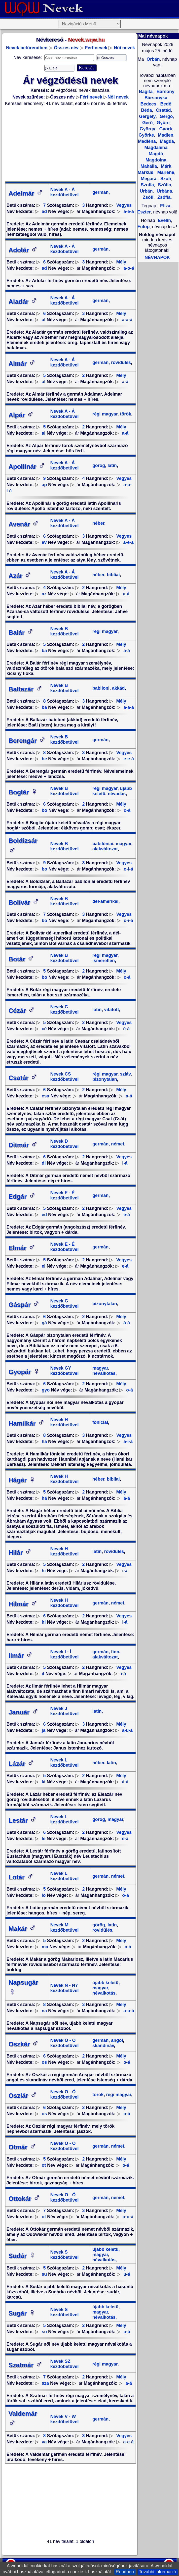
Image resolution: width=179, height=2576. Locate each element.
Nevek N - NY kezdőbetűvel (64, 1988)
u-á (126, 2274)
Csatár (22, 1077)
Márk (165, 166)
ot (44, 2165)
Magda (166, 141)
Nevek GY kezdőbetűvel (64, 1371)
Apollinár (26, 466)
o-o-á (127, 2216)
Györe (162, 122)
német (117, 1143)
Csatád (163, 110)
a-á (125, 381)
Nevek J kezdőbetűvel (64, 1711)
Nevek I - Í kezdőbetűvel (64, 1654)
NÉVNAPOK (157, 257)
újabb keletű (105, 1982)
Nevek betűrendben (26, 47)
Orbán (152, 59)
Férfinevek (96, 47)
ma (45, 1946)
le (43, 1838)
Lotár (21, 1877)
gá (44, 1322)
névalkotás (103, 1373)
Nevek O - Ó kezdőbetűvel (64, 2043)
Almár (22, 363)
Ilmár (20, 1655)
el (43, 1266)
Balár (21, 632)
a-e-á (128, 211)
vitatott (111, 1009)
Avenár (23, 524)
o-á (127, 810)
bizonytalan (104, 1079)
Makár (22, 1928)
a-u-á (127, 1730)
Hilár (20, 1552)
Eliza (165, 205)
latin (111, 465)
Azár (20, 575)
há (44, 1498)
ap (44, 484)
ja (43, 1730)
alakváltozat (105, 848)
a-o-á (128, 268)
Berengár (27, 740)
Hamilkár (26, 1423)
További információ (157, 2571)
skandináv (103, 2045)
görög (98, 465)
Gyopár (24, 1371)
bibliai (113, 574)
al (43, 319)
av (44, 542)
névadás (116, 793)
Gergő (165, 116)
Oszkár (23, 2044)
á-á (126, 1322)
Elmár (21, 1247)
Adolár (23, 250)
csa (45, 1095)
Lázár (21, 1763)
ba (44, 650)
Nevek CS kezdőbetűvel (64, 1077)
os (44, 2062)
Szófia (164, 184)
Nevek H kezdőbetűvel (64, 1422)
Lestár (22, 1820)
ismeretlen (103, 960)
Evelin (164, 220)
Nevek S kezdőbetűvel (64, 2255)
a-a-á (127, 319)
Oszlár (22, 2095)
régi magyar (104, 414)
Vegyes (124, 205)
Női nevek (124, 47)
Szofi (165, 178)
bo (44, 810)
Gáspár (24, 1304)
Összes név (66, 47)
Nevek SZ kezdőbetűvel (64, 2364)
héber (98, 523)
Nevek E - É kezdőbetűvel (64, 1195)
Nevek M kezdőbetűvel (64, 1927)
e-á (126, 1214)
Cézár (21, 1010)
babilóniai (102, 843)
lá (43, 1781)
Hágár (22, 1480)
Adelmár (25, 193)
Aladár (22, 301)
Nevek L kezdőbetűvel (64, 1762)
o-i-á (128, 869)
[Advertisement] (70, 144)
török (125, 414)
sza (45, 2383)
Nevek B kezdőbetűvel (64, 631)
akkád (118, 688)
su (44, 2274)
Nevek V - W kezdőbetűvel (64, 2419)
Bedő (165, 104)
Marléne (165, 172)
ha (44, 1441)
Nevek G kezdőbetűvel (64, 1303)
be (44, 758)
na (44, 2010)
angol (116, 2040)
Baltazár (25, 689)
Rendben (125, 2571)
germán (100, 192)
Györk (165, 128)
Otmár (22, 2147)
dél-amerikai (105, 901)
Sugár (22, 2313)
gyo (46, 1390)
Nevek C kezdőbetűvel (64, 1009)
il (43, 1673)
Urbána (163, 191)
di (44, 1163)
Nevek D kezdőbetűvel (64, 1144)
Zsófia (163, 197)
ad (44, 211)
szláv (125, 1074)
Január (23, 1712)
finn (114, 1651)
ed (44, 1214)
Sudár (22, 2255)
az (44, 593)
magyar (122, 843)
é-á (126, 1028)
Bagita (145, 91)
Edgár (22, 1196)
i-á (124, 1163)
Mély (121, 261)
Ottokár (24, 2198)
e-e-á (128, 758)
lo (44, 1895)
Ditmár (23, 1144)
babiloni (100, 688)
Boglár (23, 792)
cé (44, 1028)
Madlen (165, 135)
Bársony (164, 91)
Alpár (21, 415)
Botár (21, 959)
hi (44, 1570)
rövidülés (120, 362)
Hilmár (22, 1603)
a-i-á (128, 1441)
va (44, 2441)
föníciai (100, 1422)
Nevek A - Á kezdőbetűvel (64, 192)
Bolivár (23, 902)
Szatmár (25, 2365)
